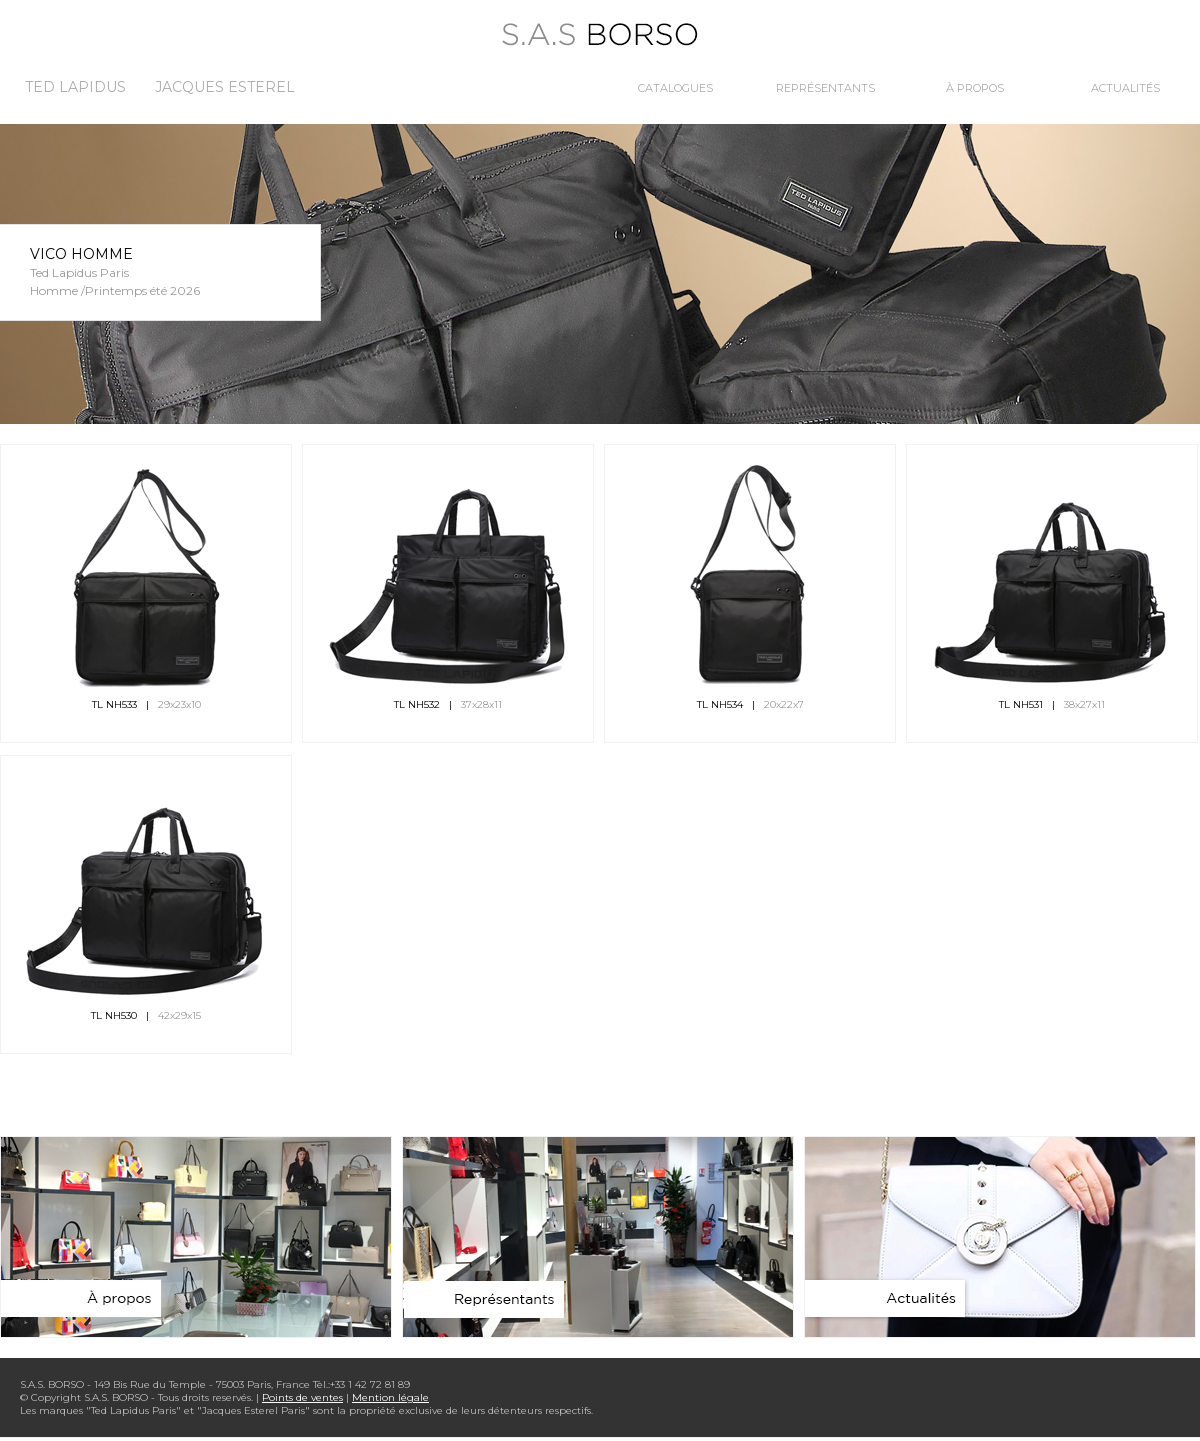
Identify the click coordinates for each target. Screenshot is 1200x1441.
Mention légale (390, 1397)
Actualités (1125, 88)
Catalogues (675, 88)
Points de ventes (302, 1397)
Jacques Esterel (225, 87)
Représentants (825, 88)
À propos (975, 88)
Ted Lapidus (75, 87)
